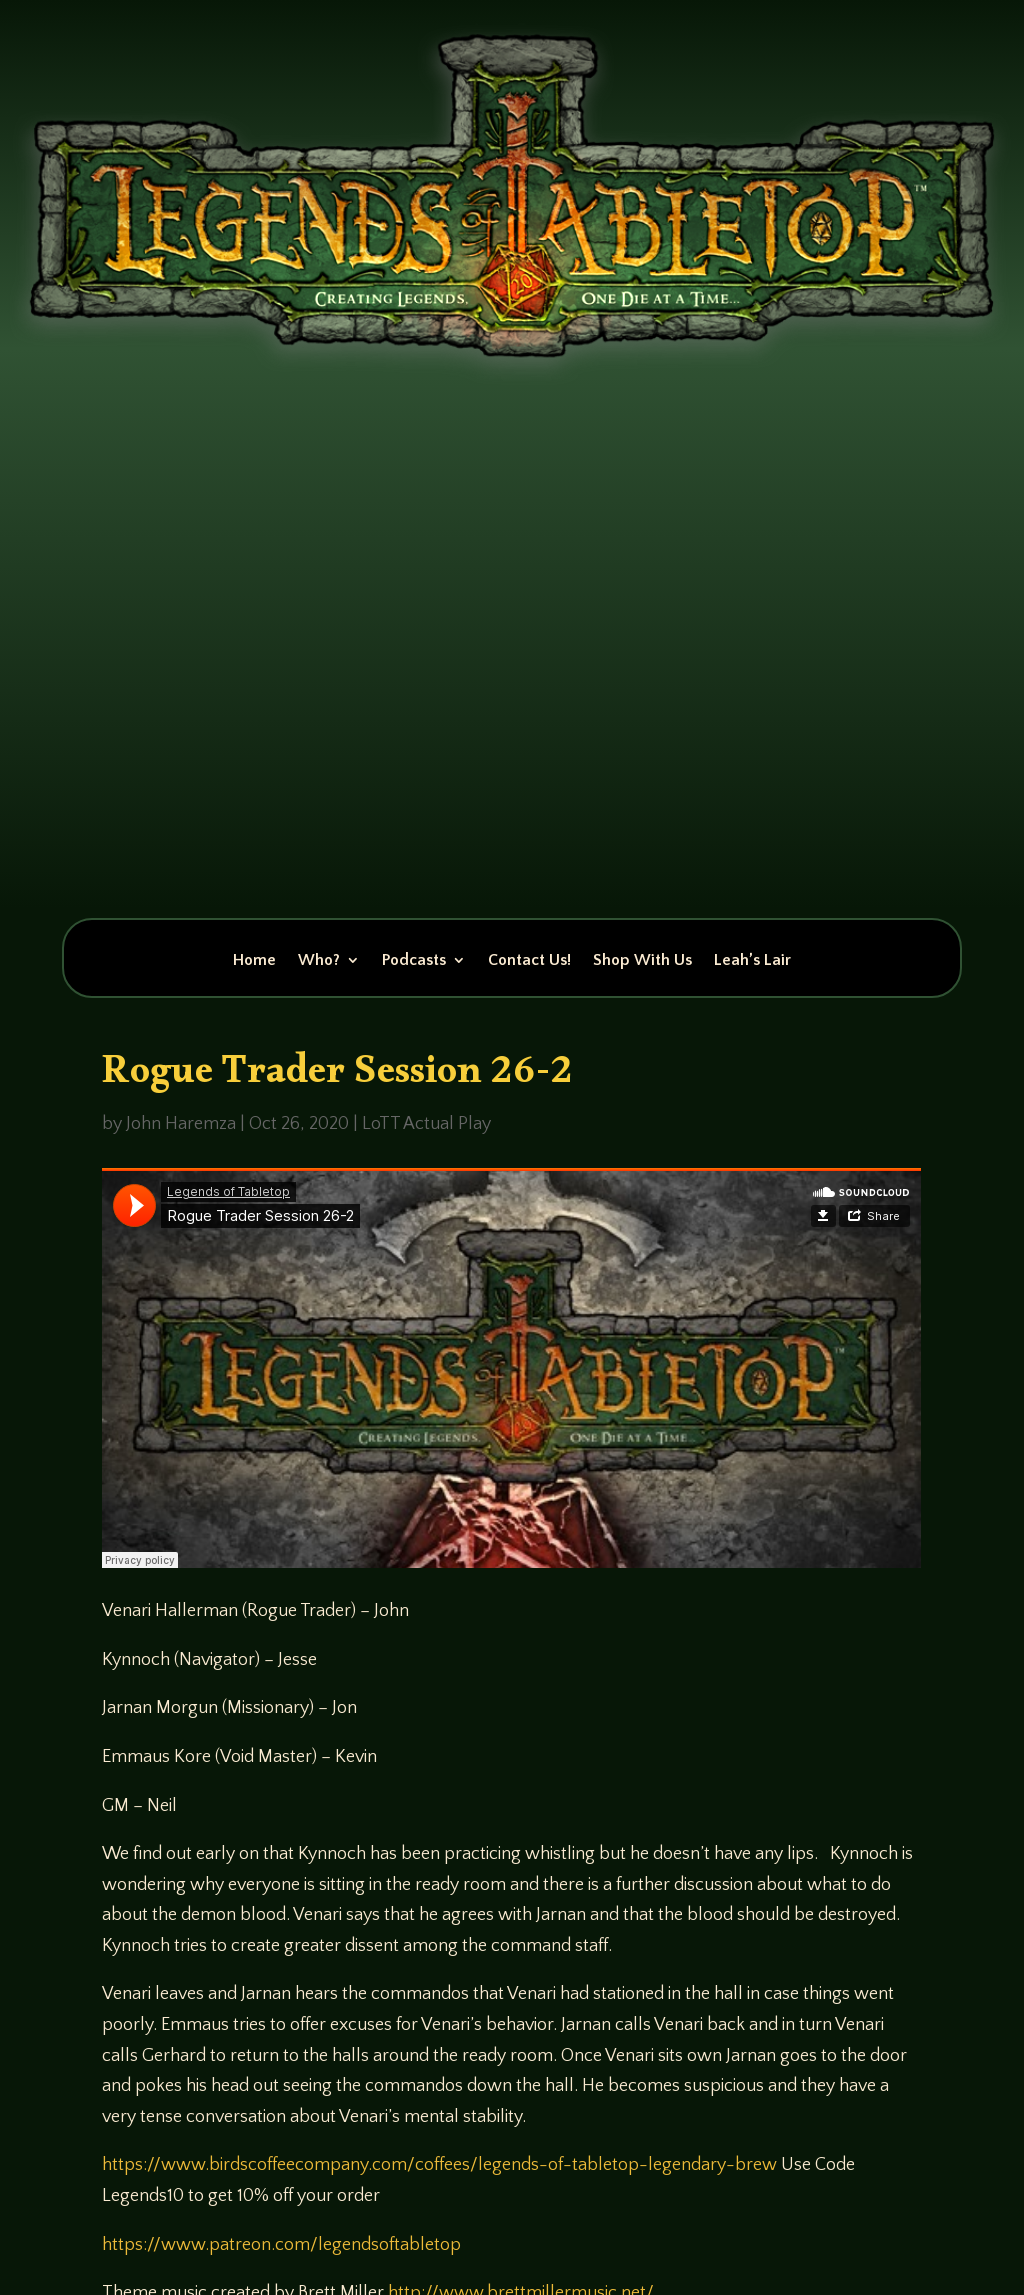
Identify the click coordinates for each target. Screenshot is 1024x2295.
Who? (319, 961)
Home (254, 961)
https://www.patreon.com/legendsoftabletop (281, 2245)
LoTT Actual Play (426, 1124)
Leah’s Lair (752, 961)
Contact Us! (529, 961)
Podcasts (414, 961)
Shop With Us (642, 961)
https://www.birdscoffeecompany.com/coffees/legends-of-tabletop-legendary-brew (439, 2165)
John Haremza (181, 1124)
